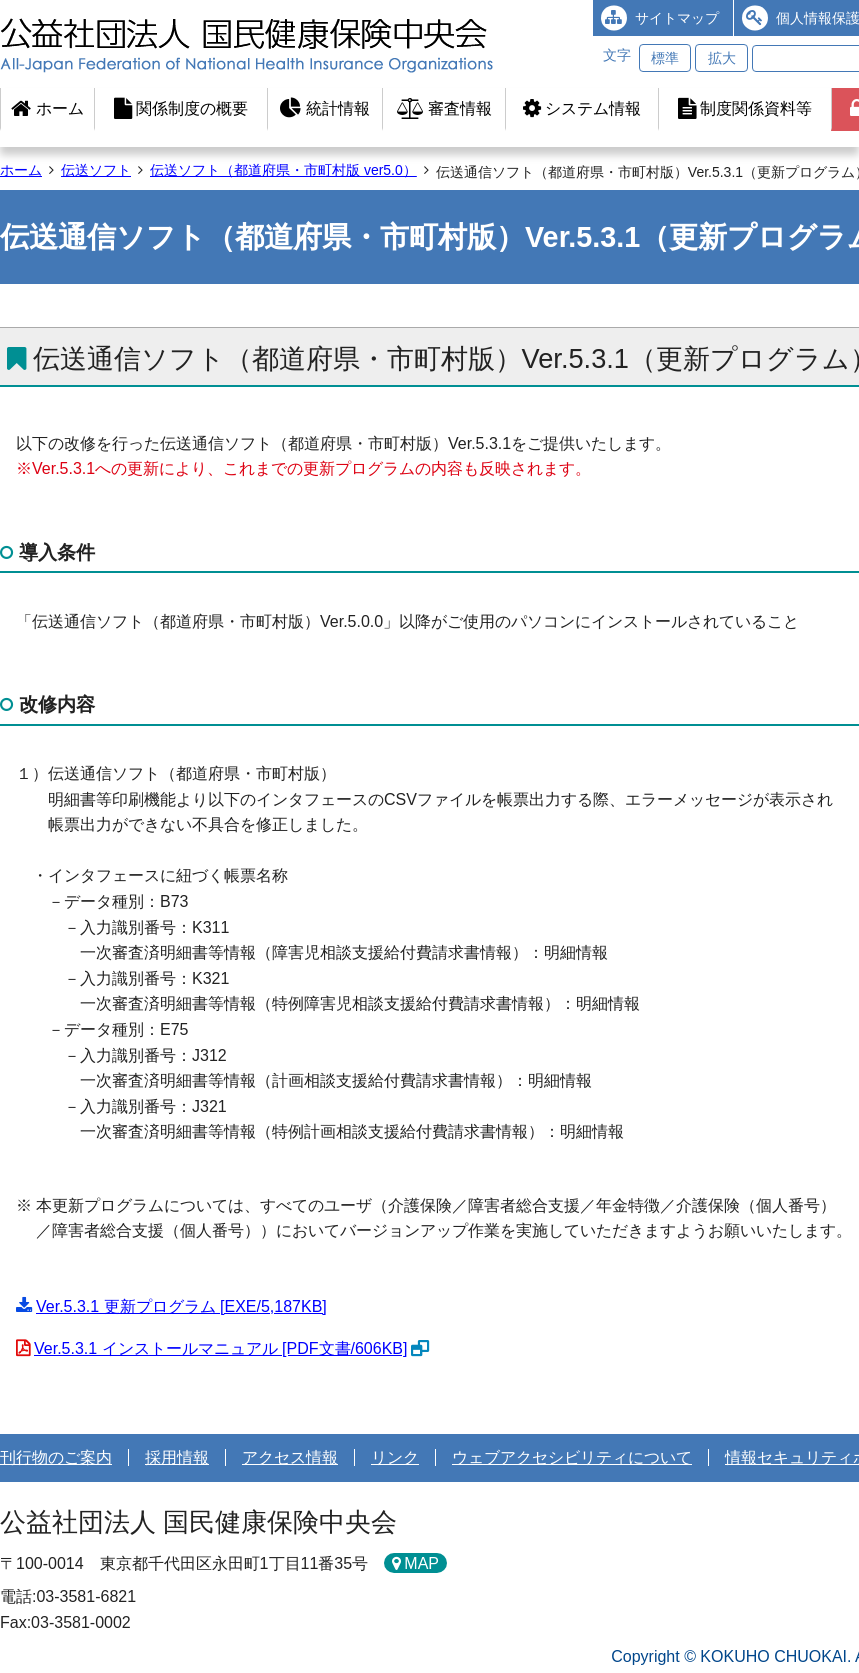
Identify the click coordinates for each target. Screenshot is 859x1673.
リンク (395, 1457)
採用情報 (177, 1457)
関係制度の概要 (181, 108)
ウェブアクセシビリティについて (572, 1457)
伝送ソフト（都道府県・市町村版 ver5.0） (283, 170)
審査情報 (444, 108)
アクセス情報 (290, 1457)
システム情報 (582, 108)
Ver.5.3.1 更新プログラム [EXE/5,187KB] (181, 1306)
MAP (421, 1563)
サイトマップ (677, 18)
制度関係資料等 (745, 108)
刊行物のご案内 (56, 1457)
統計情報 (324, 108)
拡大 (722, 58)
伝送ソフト (96, 170)
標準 (665, 58)
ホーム (47, 108)
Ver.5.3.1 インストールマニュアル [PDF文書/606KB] (220, 1348)
